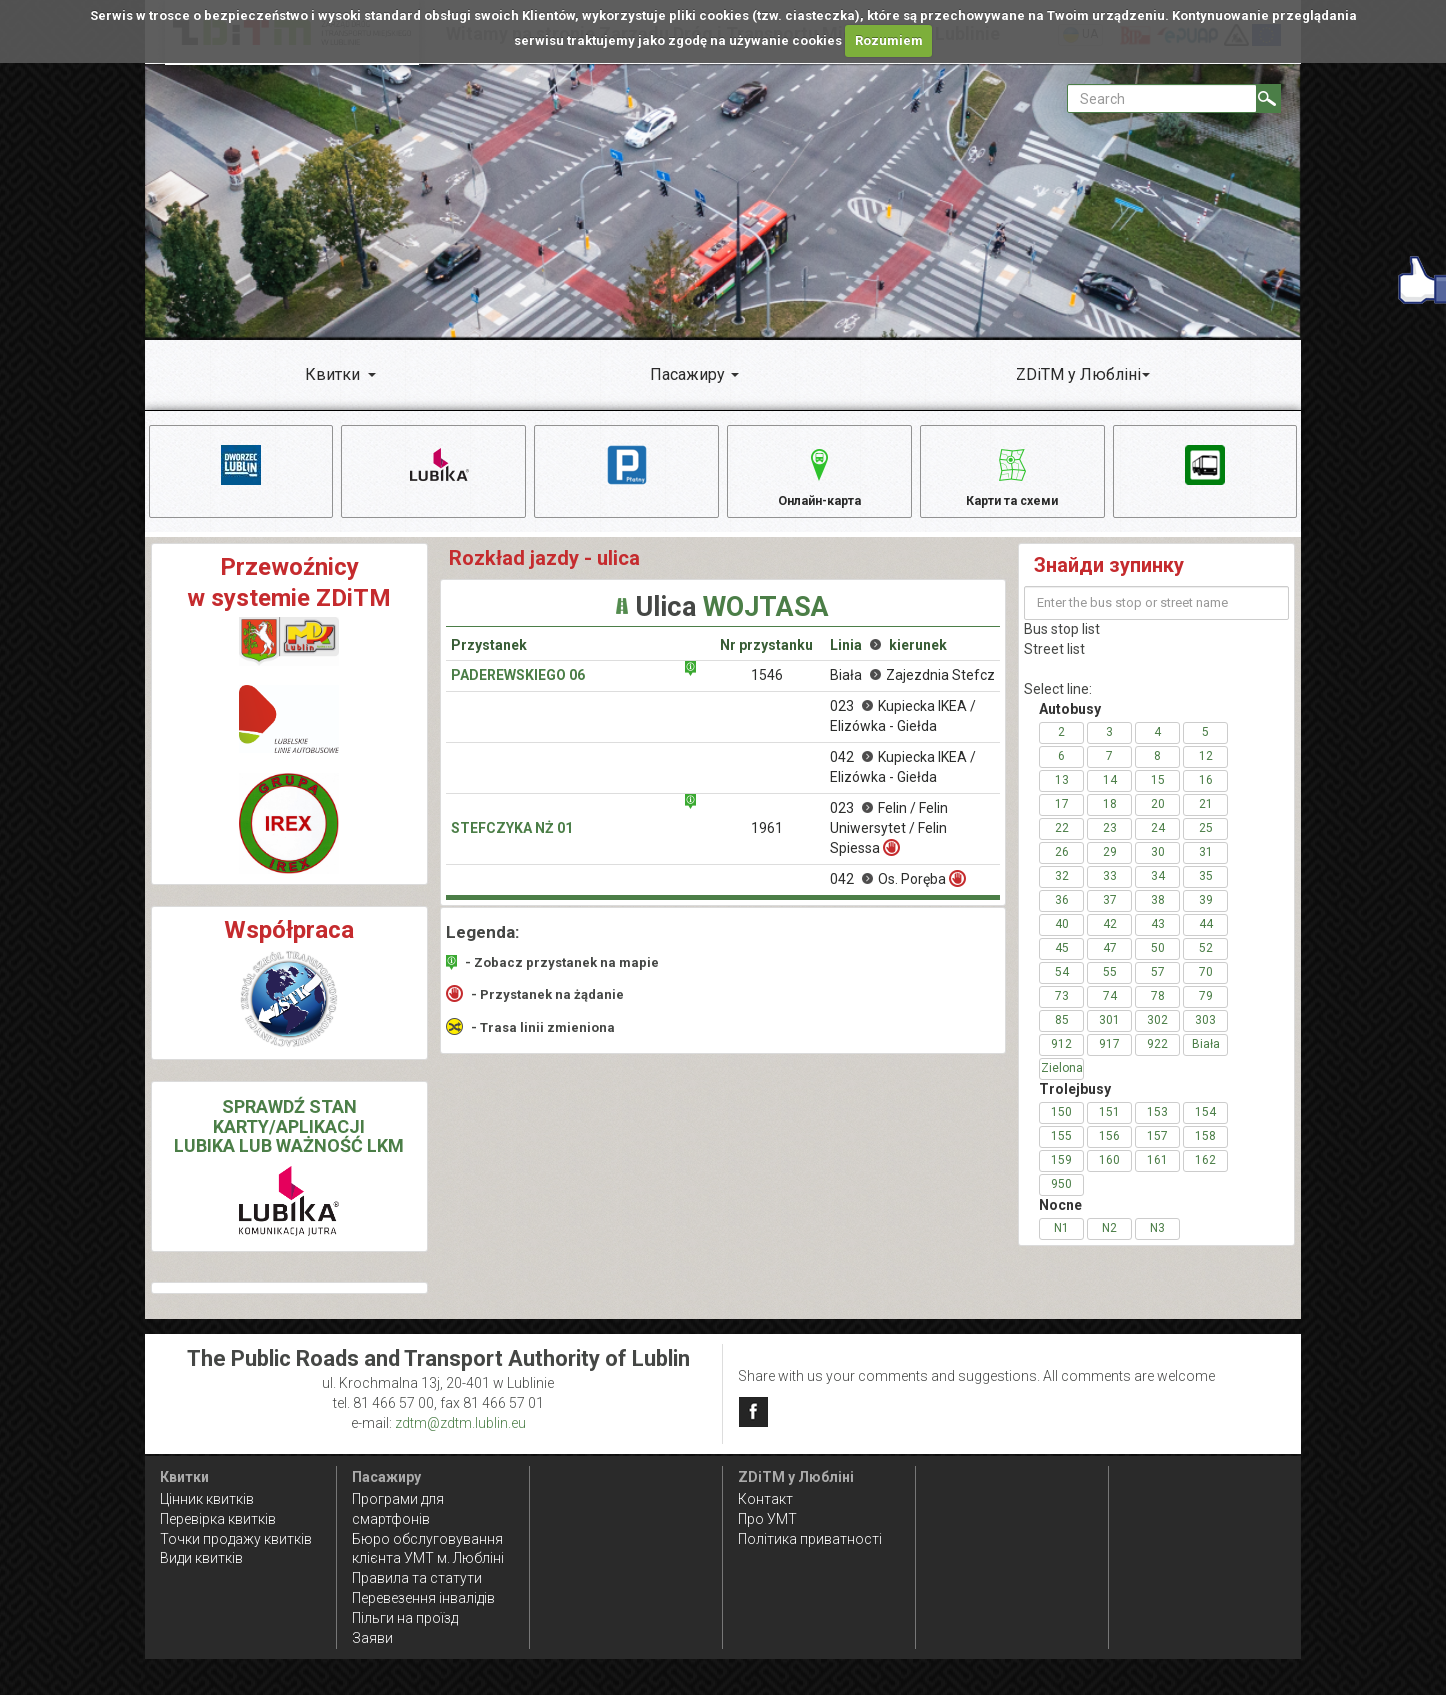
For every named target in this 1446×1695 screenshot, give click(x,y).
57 (1158, 986)
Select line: (1058, 703)
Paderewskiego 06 (518, 690)
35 (1206, 890)
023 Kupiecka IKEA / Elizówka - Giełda (903, 731)
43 (1158, 938)
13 (1062, 794)
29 (1110, 866)
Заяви (372, 1638)
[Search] (1268, 98)
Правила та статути (417, 1578)
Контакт (765, 1499)
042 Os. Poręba (898, 893)
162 (1205, 1174)
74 (1110, 1010)
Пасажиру (687, 374)
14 (1110, 794)
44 (1206, 938)
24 (1158, 842)
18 (1110, 818)
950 (1061, 1198)
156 (1109, 1150)
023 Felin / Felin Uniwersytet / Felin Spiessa (889, 843)
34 (1158, 890)
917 (1109, 1058)
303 (1205, 1034)
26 (1062, 866)
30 (1158, 866)
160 (1109, 1174)
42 (1110, 938)
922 (1157, 1058)
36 (1062, 914)
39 (1206, 914)
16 (1206, 794)
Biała (1206, 1058)
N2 (1109, 1242)
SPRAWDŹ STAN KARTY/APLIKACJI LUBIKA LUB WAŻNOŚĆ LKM (289, 1140)
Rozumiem (889, 40)
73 (1062, 1010)
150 (1061, 1126)
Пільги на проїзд (405, 1618)
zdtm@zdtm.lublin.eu (460, 1423)
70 (1206, 986)
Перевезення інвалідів (423, 1598)
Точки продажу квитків (236, 1539)
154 (1205, 1126)
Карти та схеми (1012, 475)
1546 (767, 690)
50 (1158, 962)
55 (1110, 986)
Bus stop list (1062, 643)
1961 (767, 843)
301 (1109, 1034)
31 (1206, 866)
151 (1109, 1126)
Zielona (1062, 1082)
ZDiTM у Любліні (1078, 374)
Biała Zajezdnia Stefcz (912, 690)
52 (1206, 962)
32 (1062, 890)
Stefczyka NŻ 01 (512, 843)
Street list (1054, 663)
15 (1158, 794)
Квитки (332, 374)
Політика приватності (810, 1539)
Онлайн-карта (819, 475)
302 (1157, 1034)
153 (1157, 1126)
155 (1061, 1150)
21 (1206, 818)
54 (1062, 986)
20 (1158, 818)
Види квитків (201, 1558)
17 (1062, 818)
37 (1110, 914)
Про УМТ (767, 1519)
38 (1158, 914)
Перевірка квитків (218, 1519)
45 (1062, 962)
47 (1110, 962)
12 (1206, 770)
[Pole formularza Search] (1162, 98)
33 (1110, 890)
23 (1110, 842)
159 (1061, 1174)
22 (1062, 842)
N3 (1157, 1242)
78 (1158, 1010)
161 (1157, 1174)
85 (1062, 1034)
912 (1061, 1058)
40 (1062, 938)
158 (1205, 1150)
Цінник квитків (207, 1499)
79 (1206, 1010)
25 (1206, 842)
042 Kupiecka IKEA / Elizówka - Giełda (903, 782)
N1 (1061, 1242)
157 (1157, 1150)
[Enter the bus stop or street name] (1156, 617)
